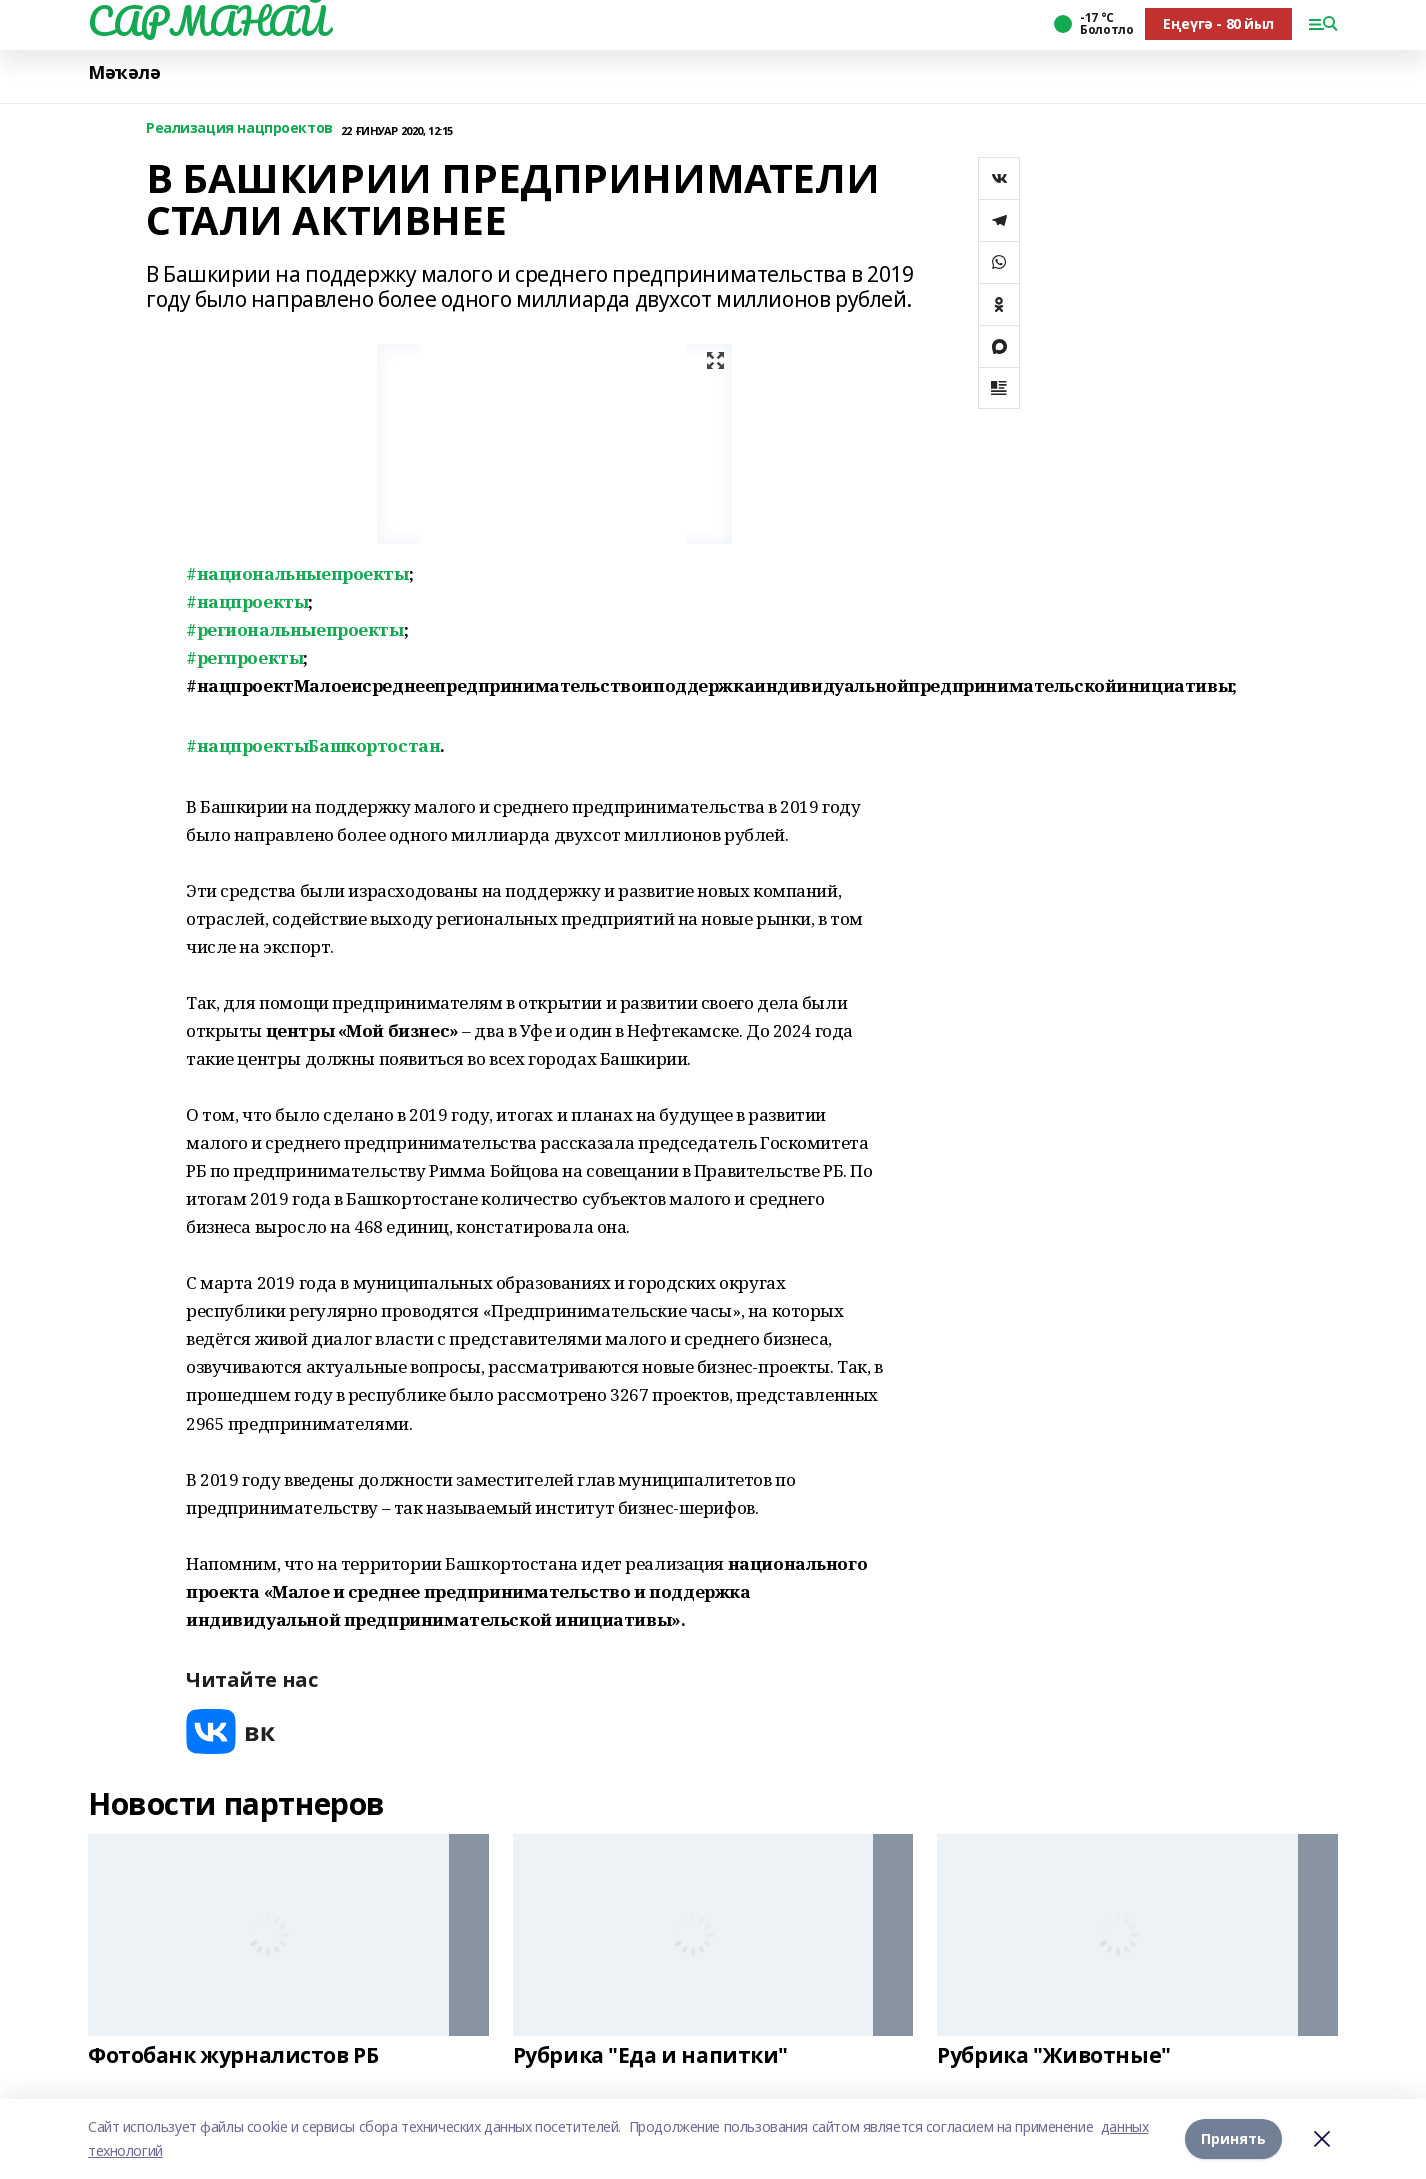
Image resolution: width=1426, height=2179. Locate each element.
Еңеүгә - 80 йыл (1218, 23)
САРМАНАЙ (208, 21)
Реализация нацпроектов (239, 128)
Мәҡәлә (124, 72)
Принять (1233, 2138)
